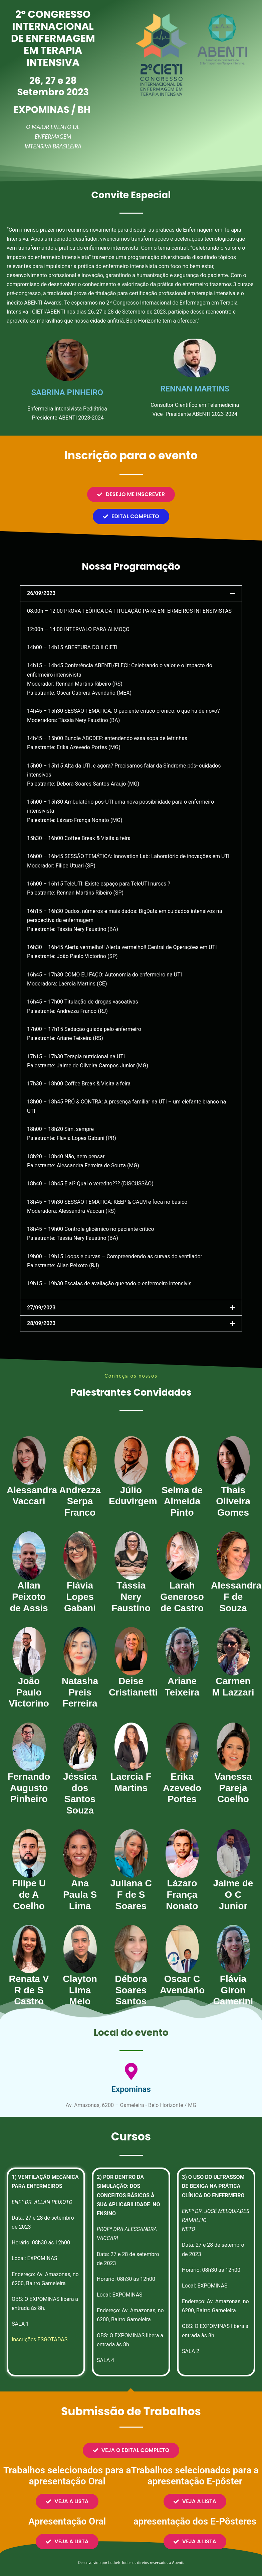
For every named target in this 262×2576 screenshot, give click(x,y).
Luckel (113, 2562)
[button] (131, 593)
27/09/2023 (41, 1307)
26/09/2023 (41, 593)
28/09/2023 (41, 1323)
